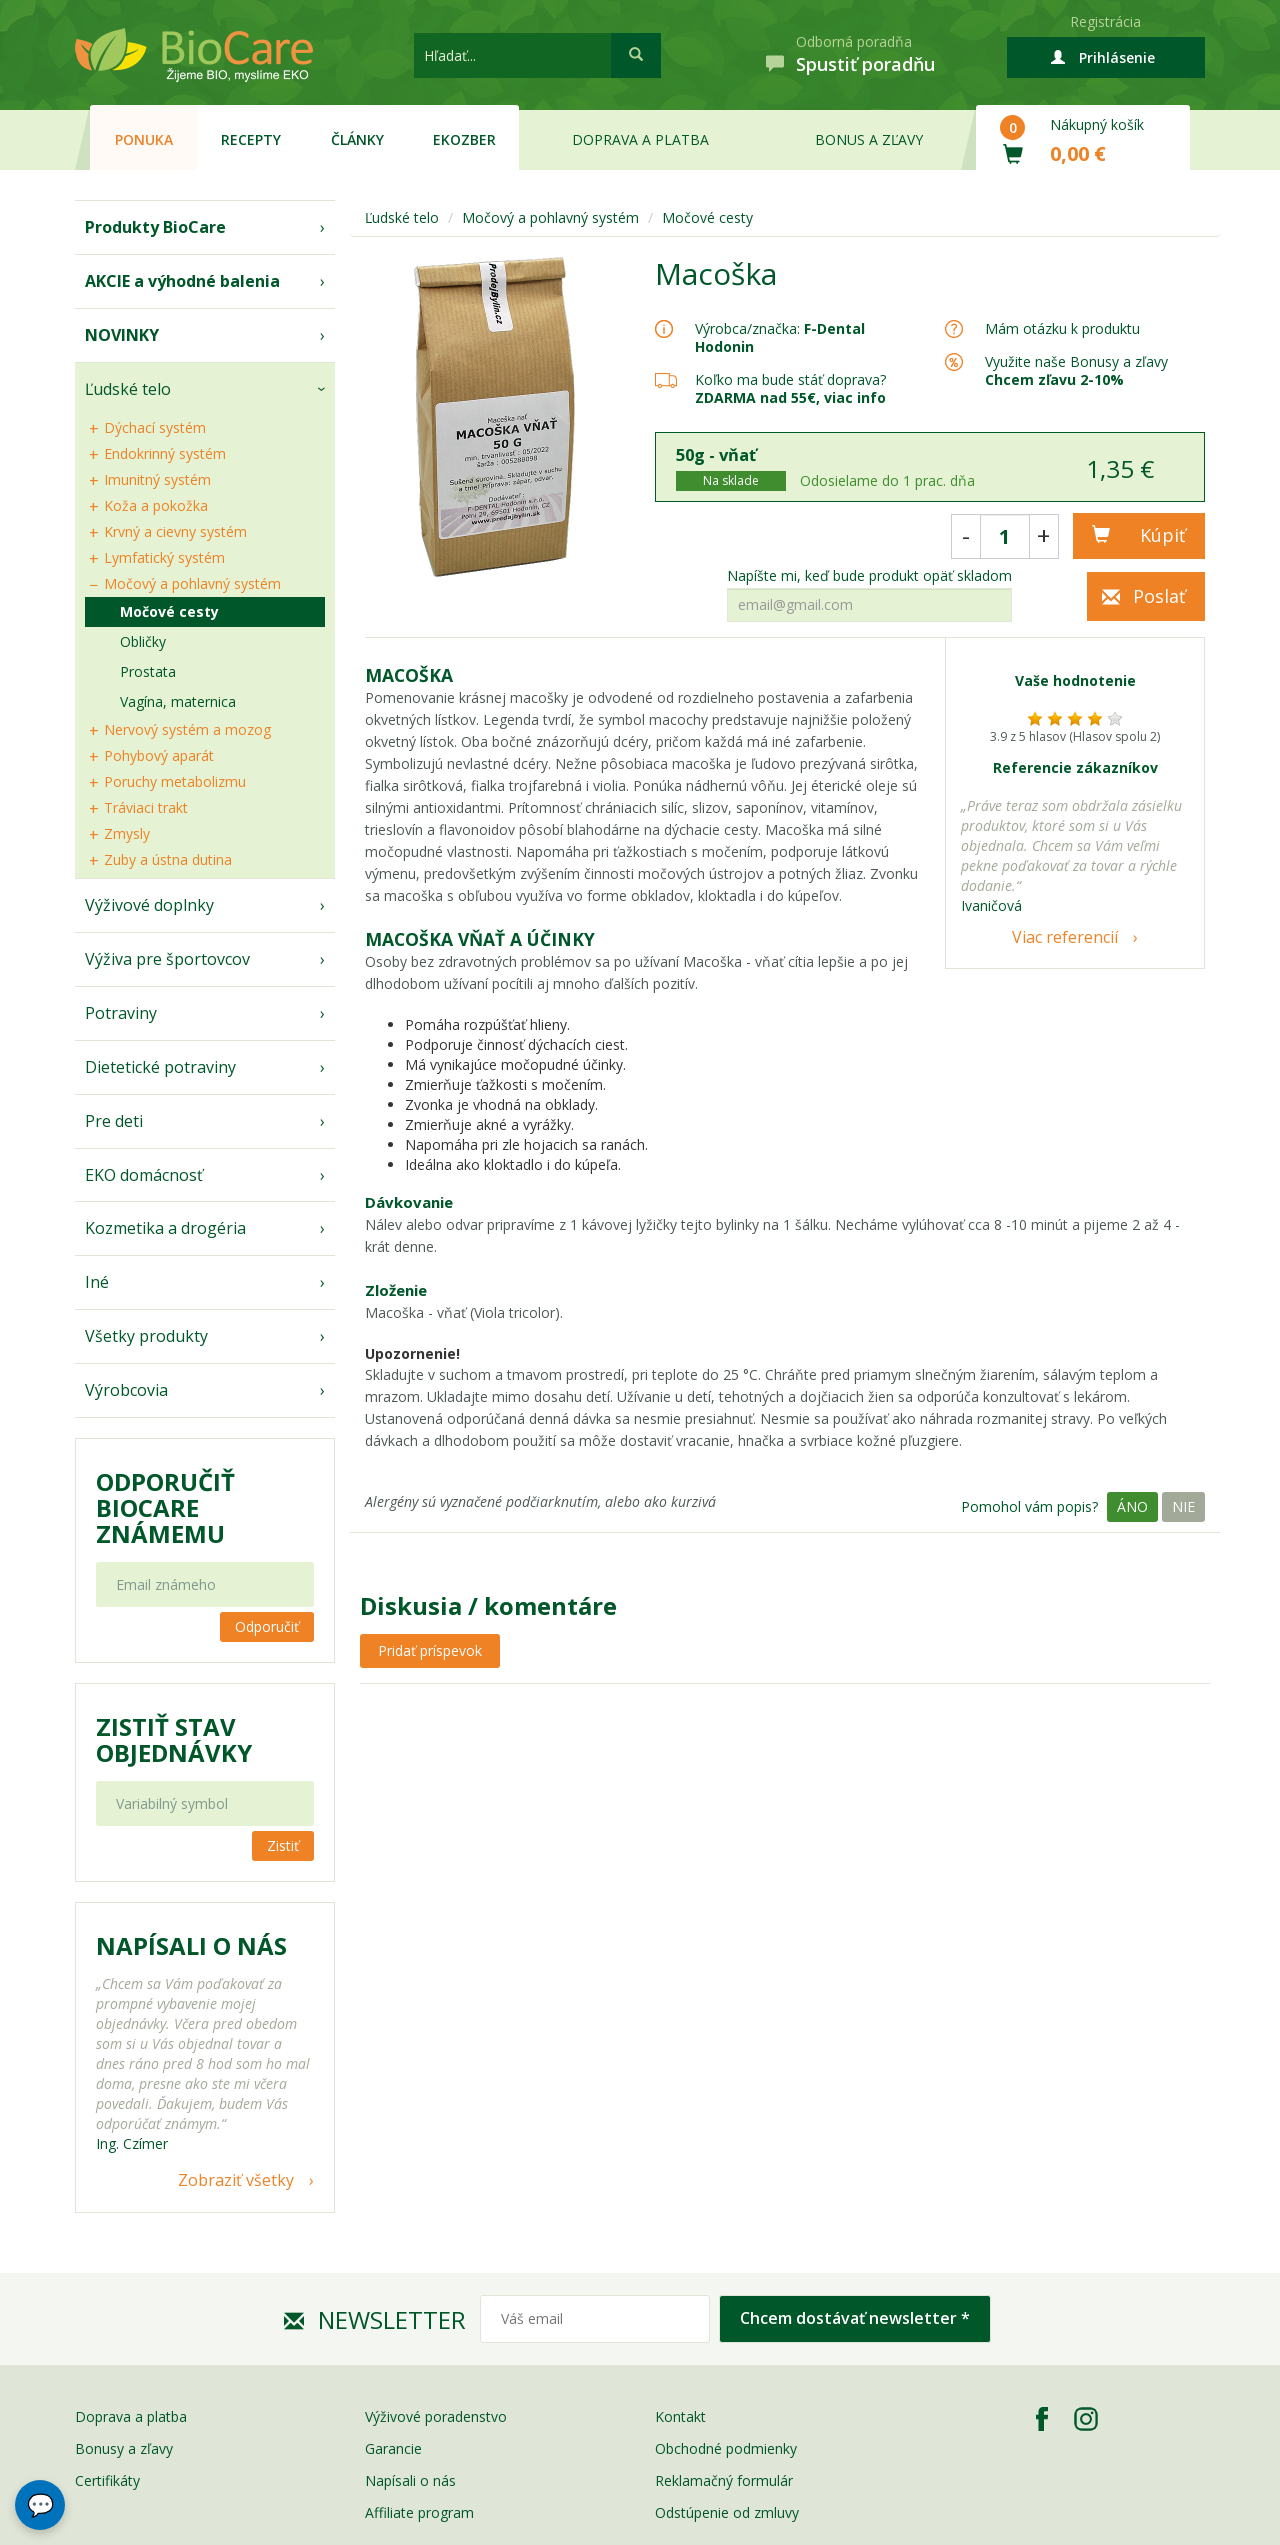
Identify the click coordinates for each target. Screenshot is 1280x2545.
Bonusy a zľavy (124, 2448)
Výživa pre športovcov (167, 959)
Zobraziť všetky (236, 2180)
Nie (1183, 1506)
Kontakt (680, 2416)
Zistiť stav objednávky (174, 1740)
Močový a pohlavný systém (192, 583)
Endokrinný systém (165, 453)
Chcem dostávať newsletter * (855, 2318)
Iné (97, 1282)
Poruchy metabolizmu (175, 781)
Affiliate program (419, 2512)
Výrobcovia (126, 1390)
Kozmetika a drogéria (165, 1228)
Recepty (251, 139)
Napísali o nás (410, 2480)
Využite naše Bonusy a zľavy (1076, 370)
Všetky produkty (146, 1336)
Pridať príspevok (430, 1650)
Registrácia (1105, 21)
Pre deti (114, 1121)
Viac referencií (1065, 937)
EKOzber (464, 139)
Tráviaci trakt (146, 807)
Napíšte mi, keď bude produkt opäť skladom (869, 576)
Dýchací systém (155, 427)
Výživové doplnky (149, 905)
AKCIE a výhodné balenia (182, 281)
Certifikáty (107, 2480)
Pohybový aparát (159, 755)
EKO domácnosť (144, 1175)
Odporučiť (267, 1626)
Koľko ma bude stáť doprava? (790, 379)
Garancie (393, 2448)
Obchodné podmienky (726, 2448)
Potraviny (121, 1013)
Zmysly (127, 833)
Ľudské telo (128, 389)
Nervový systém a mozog (187, 729)
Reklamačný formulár (724, 2480)
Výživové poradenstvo (436, 2416)
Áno (1132, 1506)
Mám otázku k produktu (1062, 329)
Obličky (143, 641)
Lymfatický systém (164, 557)
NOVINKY (122, 335)
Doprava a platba (640, 139)
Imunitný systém (157, 479)
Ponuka (144, 139)
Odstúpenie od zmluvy (727, 2512)
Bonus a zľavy (869, 139)
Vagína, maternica (178, 701)
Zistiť (283, 1845)
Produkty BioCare (155, 227)
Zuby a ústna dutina (168, 859)
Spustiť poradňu (865, 64)
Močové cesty (169, 611)
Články (357, 139)
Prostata (148, 671)
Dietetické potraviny (160, 1067)
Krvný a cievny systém (175, 531)
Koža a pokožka (156, 505)
